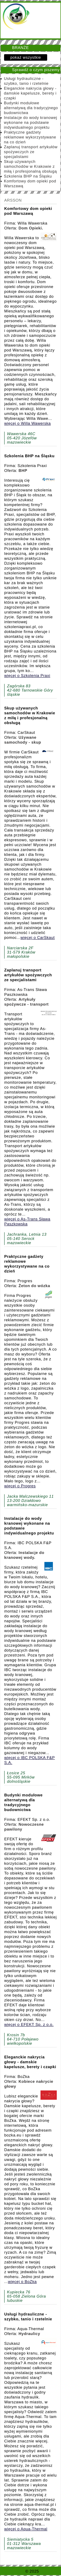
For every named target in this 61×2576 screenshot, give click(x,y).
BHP (23, 470)
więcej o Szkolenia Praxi (27, 675)
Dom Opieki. (31, 228)
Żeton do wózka (34, 1286)
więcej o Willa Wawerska (27, 423)
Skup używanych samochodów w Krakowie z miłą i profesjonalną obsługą (30, 166)
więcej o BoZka (22, 2281)
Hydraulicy (29, 2333)
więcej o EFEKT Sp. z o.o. (29, 2024)
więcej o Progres (20, 1486)
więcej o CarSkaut (37, 937)
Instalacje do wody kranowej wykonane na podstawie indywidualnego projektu (30, 122)
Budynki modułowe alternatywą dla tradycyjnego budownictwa (31, 108)
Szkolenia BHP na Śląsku (28, 176)
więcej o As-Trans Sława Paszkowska (27, 1221)
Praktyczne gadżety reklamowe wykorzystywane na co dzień (30, 137)
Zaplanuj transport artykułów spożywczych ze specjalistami (30, 152)
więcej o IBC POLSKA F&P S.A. (29, 1760)
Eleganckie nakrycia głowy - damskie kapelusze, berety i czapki (30, 93)
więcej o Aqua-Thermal (25, 2529)
